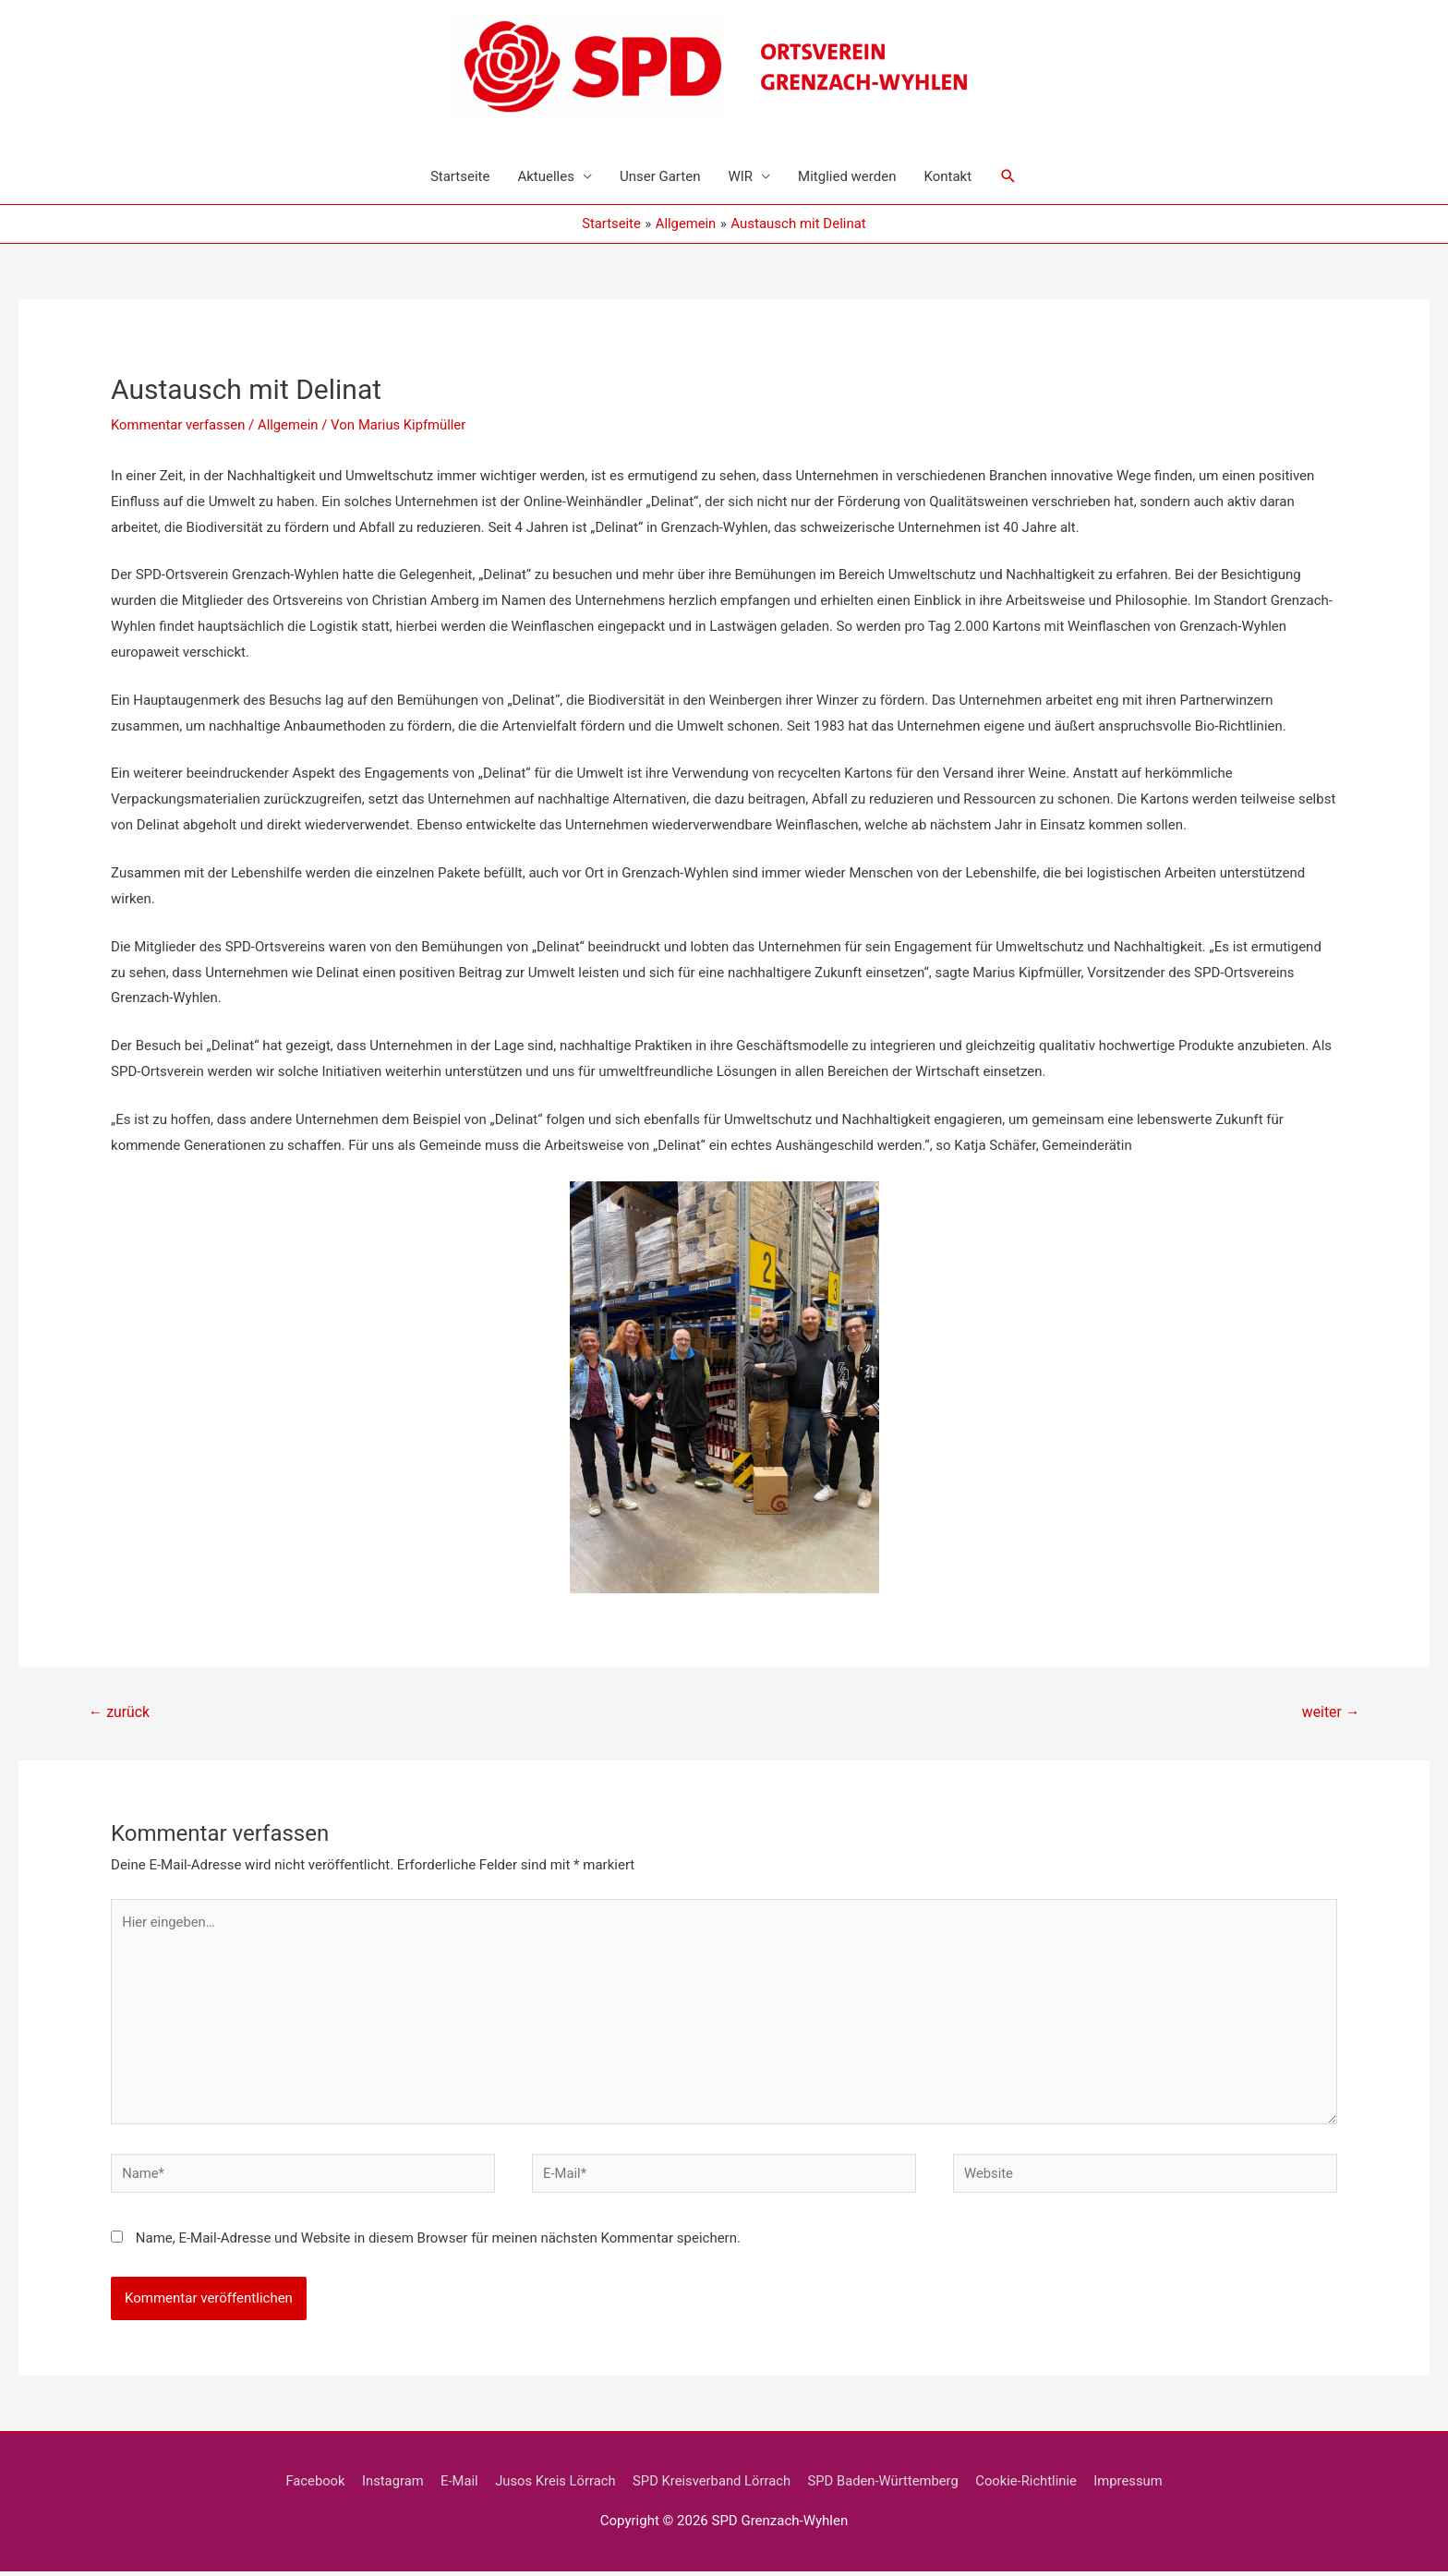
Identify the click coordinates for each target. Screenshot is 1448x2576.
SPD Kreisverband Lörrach (712, 2485)
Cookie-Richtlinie (1031, 2485)
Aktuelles (545, 176)
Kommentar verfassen (179, 425)
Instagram (387, 2485)
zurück (120, 1712)
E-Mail (455, 2485)
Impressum (1134, 2485)
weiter (1330, 1712)
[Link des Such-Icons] (1008, 176)
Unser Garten (660, 176)
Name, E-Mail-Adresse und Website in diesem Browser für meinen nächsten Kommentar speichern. (438, 2242)
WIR (740, 176)
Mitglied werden (847, 176)
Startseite (460, 176)
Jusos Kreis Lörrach (552, 2485)
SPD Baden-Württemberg (885, 2485)
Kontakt (947, 176)
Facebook (309, 2485)
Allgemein (290, 425)
